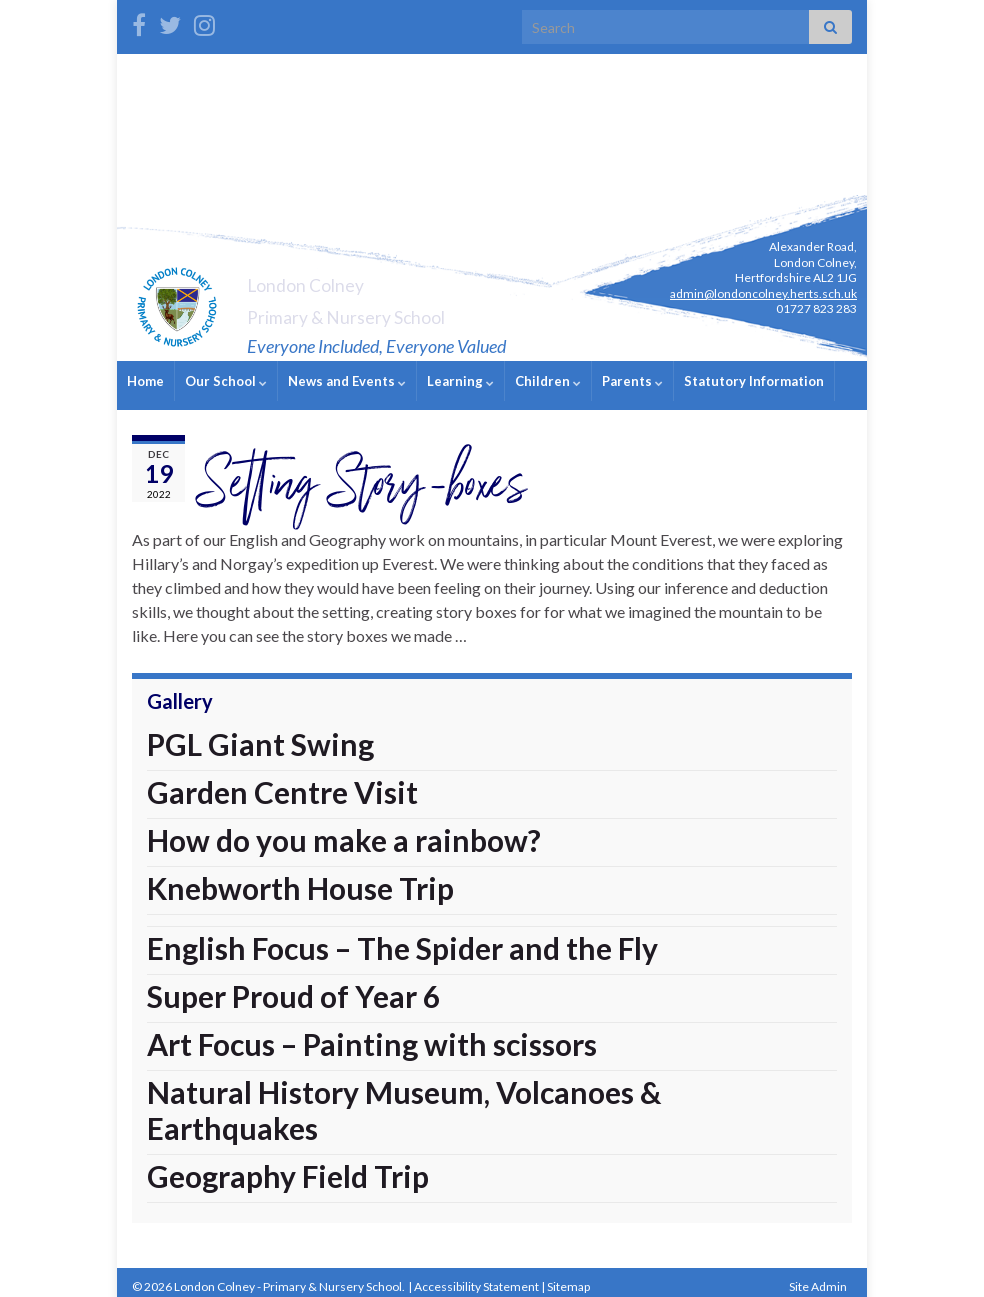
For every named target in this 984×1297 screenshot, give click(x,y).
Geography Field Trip (288, 1167)
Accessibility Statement (476, 1277)
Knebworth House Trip (300, 879)
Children (548, 381)
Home (145, 381)
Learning (460, 381)
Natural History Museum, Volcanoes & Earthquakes (404, 1101)
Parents (632, 381)
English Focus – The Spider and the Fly (402, 939)
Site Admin (818, 1277)
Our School (226, 381)
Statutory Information (754, 381)
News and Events (347, 381)
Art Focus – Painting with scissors (372, 1035)
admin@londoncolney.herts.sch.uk (763, 293)
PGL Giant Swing (260, 735)
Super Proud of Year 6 (293, 987)
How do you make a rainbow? (344, 831)
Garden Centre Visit (282, 783)
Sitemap (568, 1277)
